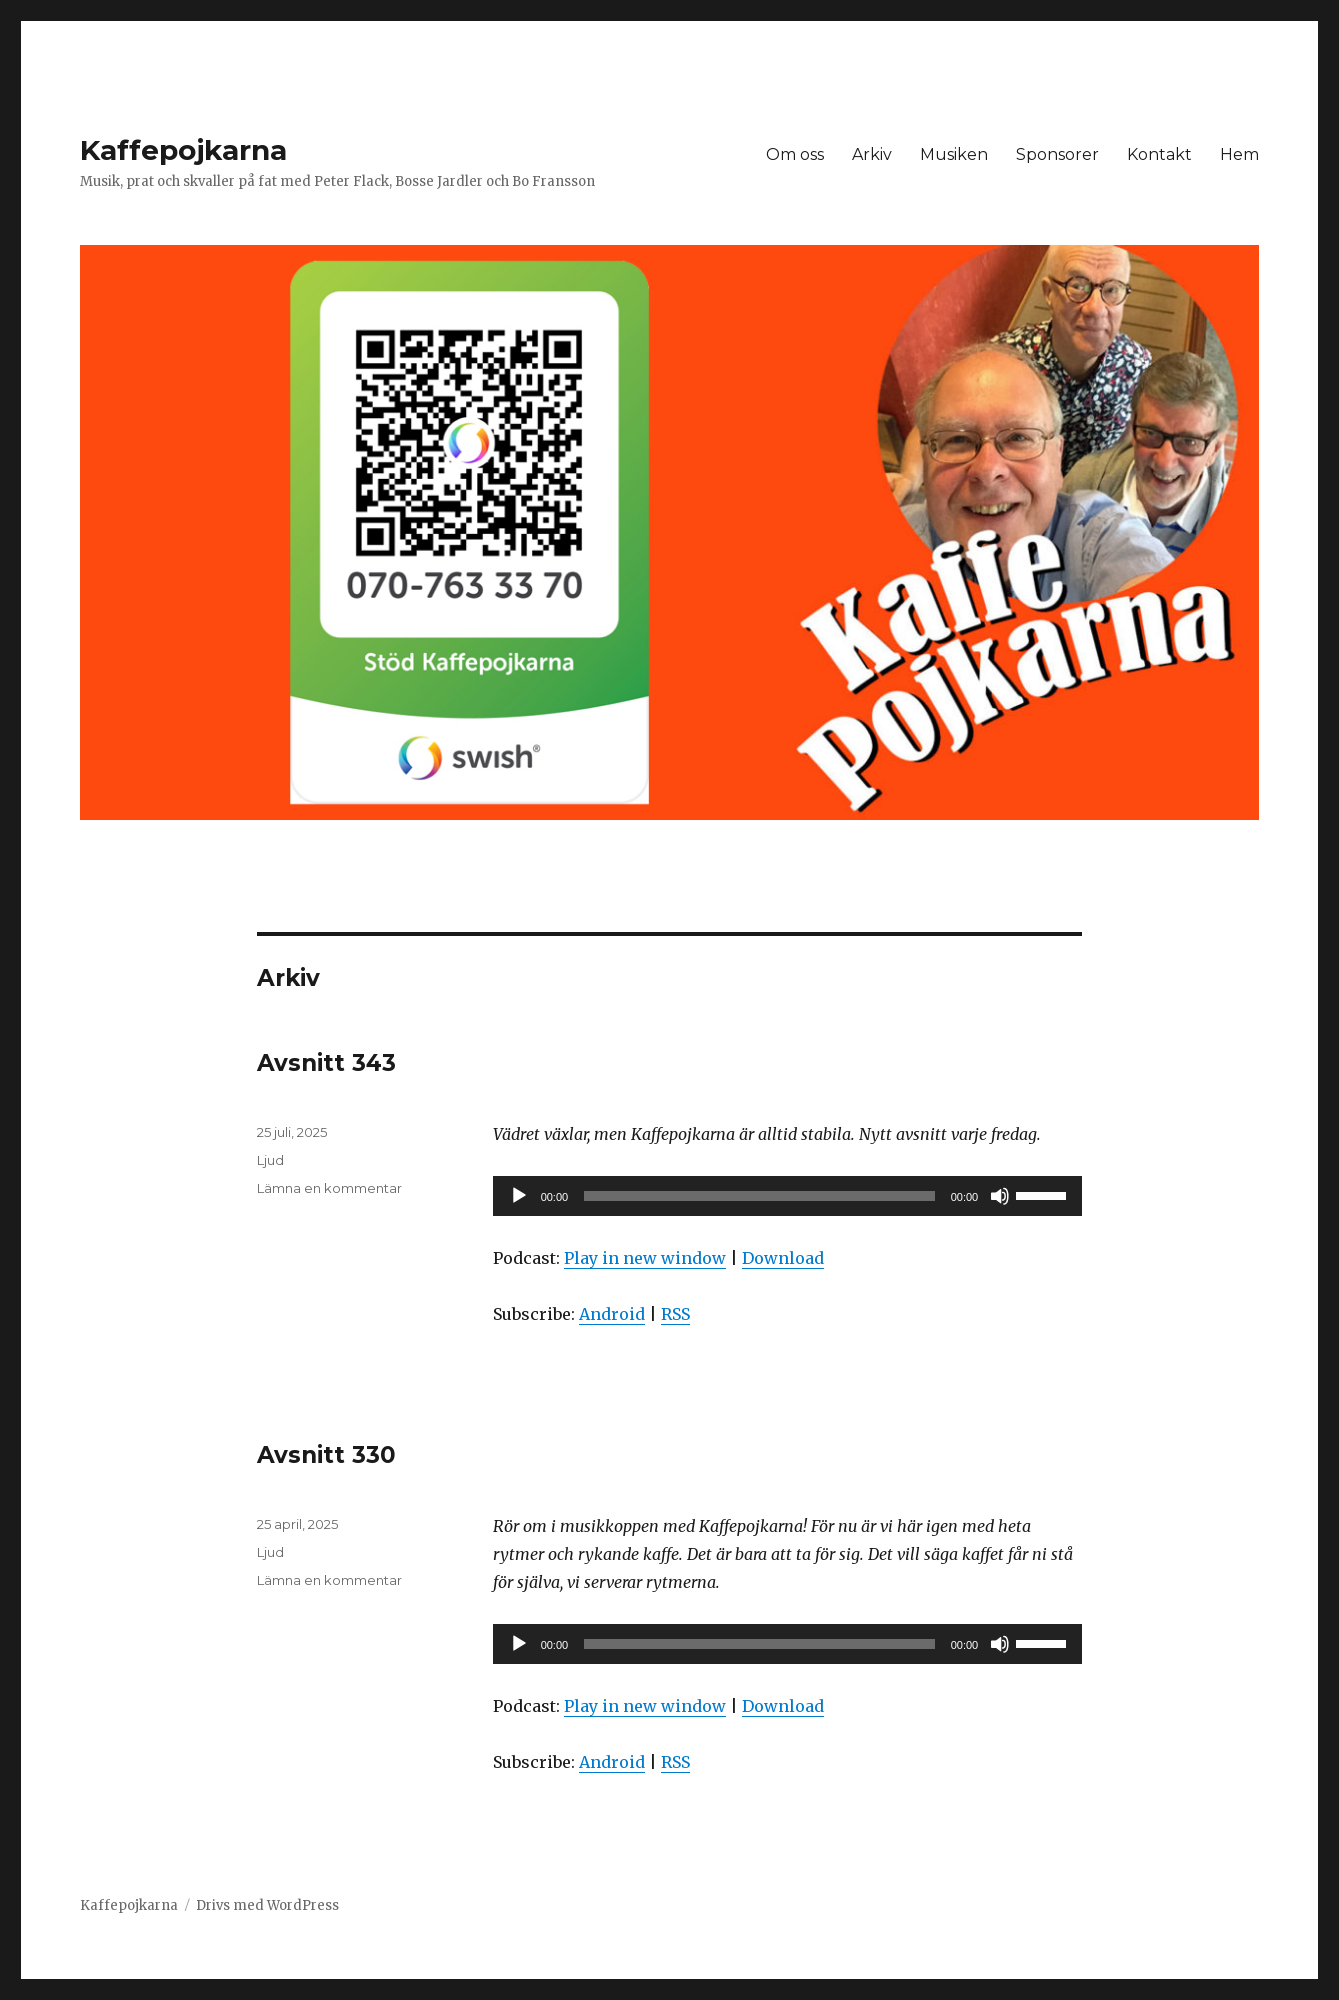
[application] (788, 1196)
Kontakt (1159, 154)
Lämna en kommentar (329, 1188)
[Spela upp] (519, 1196)
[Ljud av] (1000, 1196)
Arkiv (872, 154)
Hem (1239, 154)
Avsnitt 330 (326, 1455)
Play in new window (645, 1258)
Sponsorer (1057, 154)
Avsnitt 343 (326, 1063)
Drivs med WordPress (267, 1905)
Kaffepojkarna (183, 150)
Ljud (270, 1160)
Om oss (795, 154)
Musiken (954, 154)
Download (783, 1258)
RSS (675, 1314)
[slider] (759, 1196)
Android (612, 1314)
